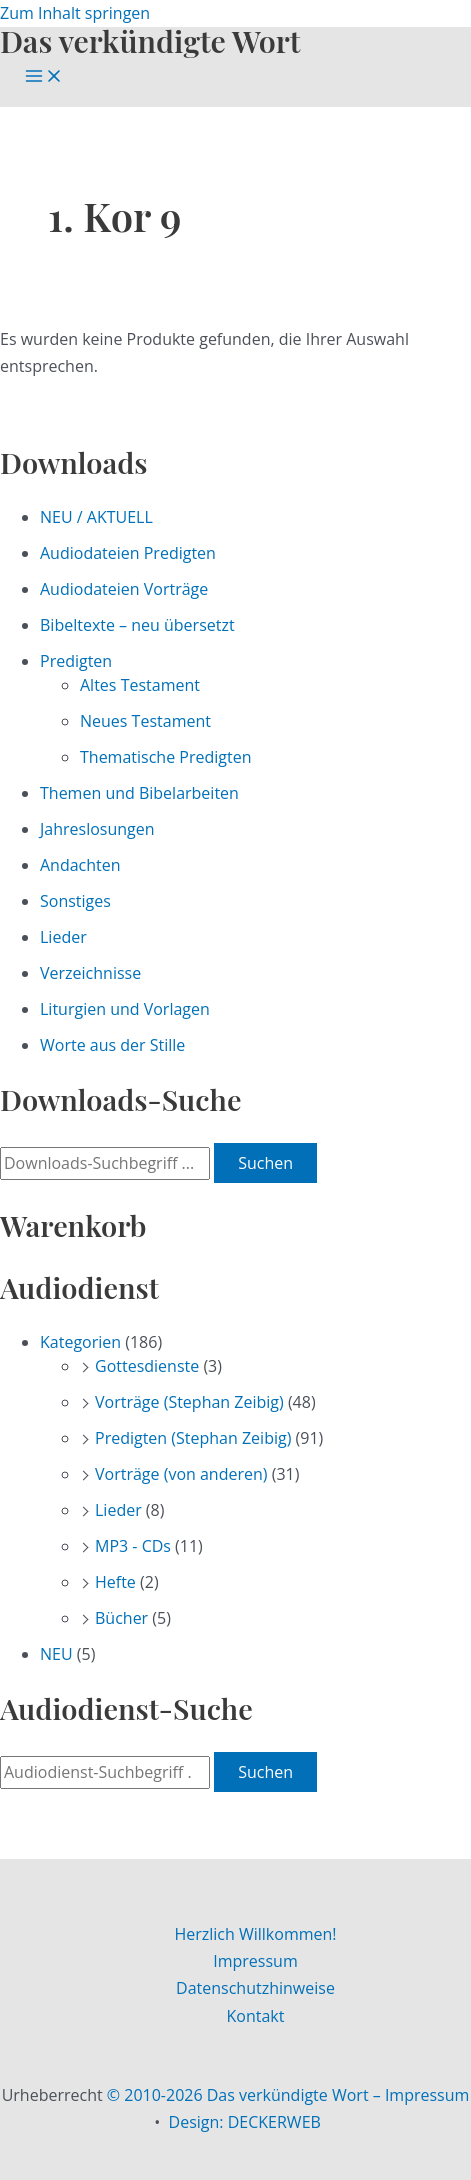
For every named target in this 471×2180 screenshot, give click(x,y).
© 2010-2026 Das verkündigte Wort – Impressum (288, 2095)
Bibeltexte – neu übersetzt (137, 625)
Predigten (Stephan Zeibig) (193, 1438)
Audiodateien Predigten (128, 553)
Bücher (121, 1618)
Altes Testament (140, 685)
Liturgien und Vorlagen (125, 1009)
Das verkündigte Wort (150, 40)
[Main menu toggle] (44, 77)
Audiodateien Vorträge (124, 589)
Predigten (76, 661)
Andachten (80, 865)
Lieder (63, 937)
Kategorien (80, 1342)
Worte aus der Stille (112, 1045)
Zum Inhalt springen (75, 13)
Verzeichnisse (90, 973)
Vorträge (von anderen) (181, 1474)
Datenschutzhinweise (255, 1988)
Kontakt (256, 2016)
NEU (56, 1654)
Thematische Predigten (165, 757)
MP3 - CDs (133, 1546)
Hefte (115, 1582)
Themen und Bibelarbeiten (139, 793)
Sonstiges (75, 901)
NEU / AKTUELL (96, 517)
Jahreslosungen (97, 829)
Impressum (255, 1961)
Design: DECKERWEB (245, 2122)
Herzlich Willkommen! (255, 1934)
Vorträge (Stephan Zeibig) (189, 1402)
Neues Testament (145, 721)
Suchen (265, 1163)
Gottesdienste (147, 1366)
